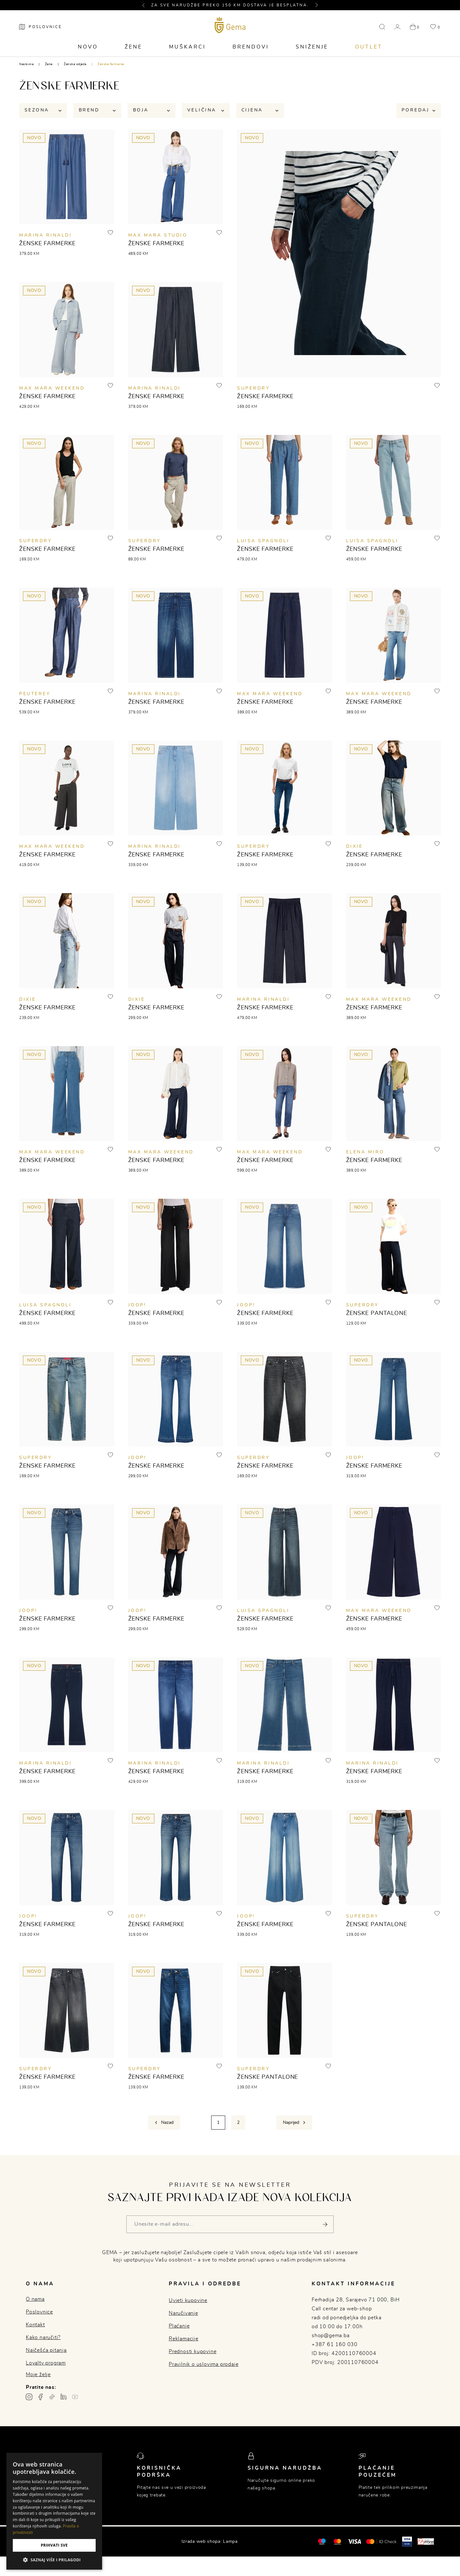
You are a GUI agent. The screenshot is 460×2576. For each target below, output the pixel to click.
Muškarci (187, 46)
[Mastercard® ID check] (381, 2541)
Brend (97, 110)
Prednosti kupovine (192, 2351)
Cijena (259, 110)
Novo (88, 46)
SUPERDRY (253, 388)
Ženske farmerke (111, 64)
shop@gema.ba (331, 2335)
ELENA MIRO (365, 1152)
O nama (35, 2299)
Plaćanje (179, 2326)
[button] (146, 5)
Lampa (230, 2541)
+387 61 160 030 (335, 2344)
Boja (151, 110)
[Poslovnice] (40, 27)
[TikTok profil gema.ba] (52, 2397)
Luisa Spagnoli (263, 541)
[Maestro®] (337, 2541)
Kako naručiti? (43, 2337)
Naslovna (26, 64)
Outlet (368, 46)
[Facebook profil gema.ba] (40, 2397)
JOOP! (137, 1305)
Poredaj (418, 110)
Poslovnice (39, 2311)
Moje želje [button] (38, 2374)
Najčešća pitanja (46, 2350)
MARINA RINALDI (45, 235)
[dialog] (54, 2511)
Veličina (205, 110)
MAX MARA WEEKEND (52, 388)
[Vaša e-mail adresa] (230, 2224)
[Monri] (426, 2541)
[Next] (294, 2123)
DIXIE (354, 847)
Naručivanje (183, 2313)
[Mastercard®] (321, 2541)
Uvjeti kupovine (188, 2300)
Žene (133, 46)
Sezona (43, 110)
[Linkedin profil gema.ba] (63, 2397)
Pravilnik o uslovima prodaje (203, 2364)
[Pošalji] (325, 2224)
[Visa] (354, 2541)
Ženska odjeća (75, 64)
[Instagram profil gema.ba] (29, 2397)
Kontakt (35, 2324)
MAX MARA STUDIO (158, 235)
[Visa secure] (407, 2541)
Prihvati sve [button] (54, 2545)
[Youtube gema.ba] (75, 2397)
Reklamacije (183, 2338)
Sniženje (312, 46)
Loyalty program (46, 2363)
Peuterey (34, 694)
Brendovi (251, 46)
